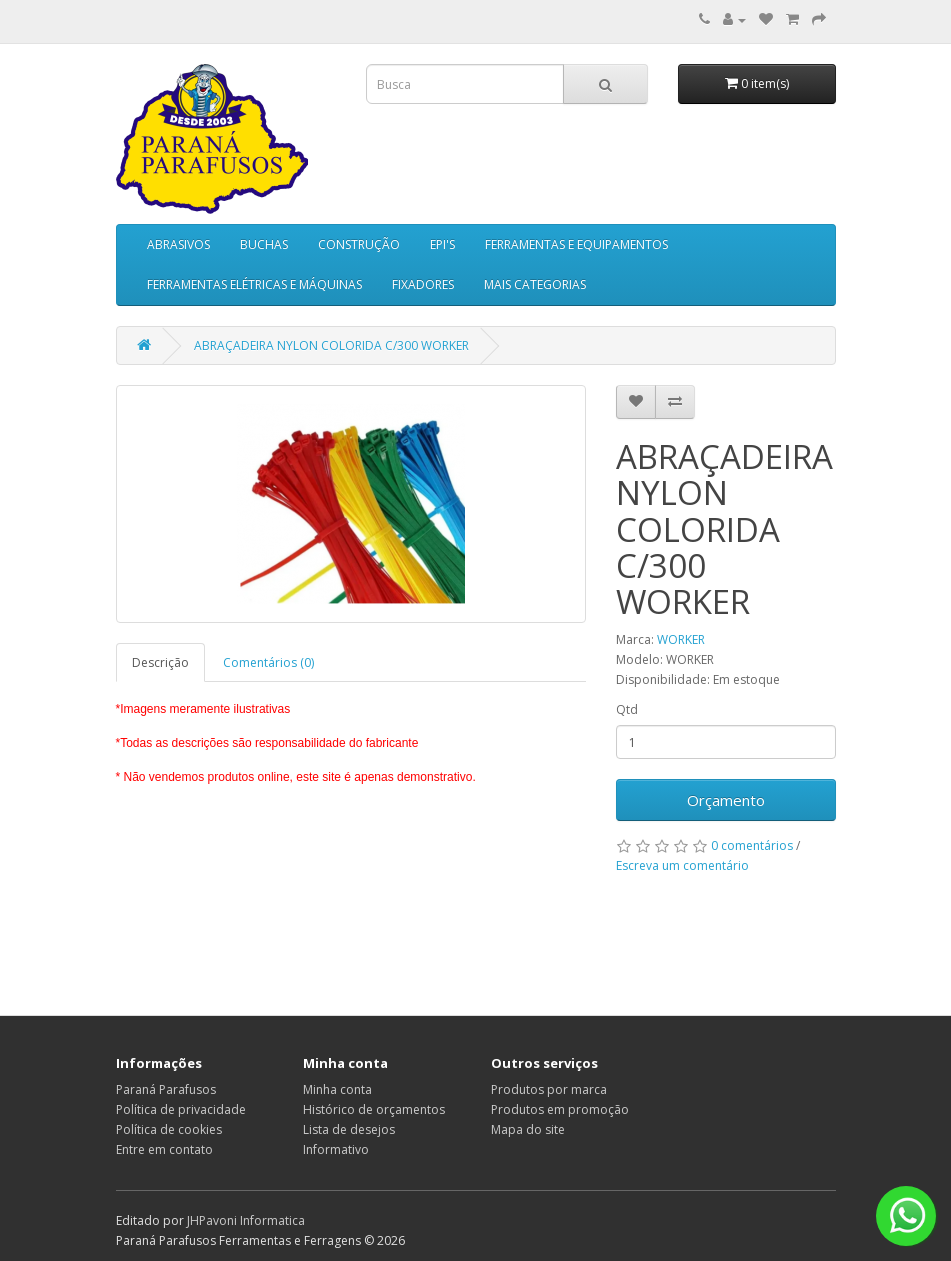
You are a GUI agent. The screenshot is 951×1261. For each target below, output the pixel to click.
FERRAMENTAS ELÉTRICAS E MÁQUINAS (254, 284)
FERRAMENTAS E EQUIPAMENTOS (576, 244)
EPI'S (442, 244)
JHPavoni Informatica (246, 1220)
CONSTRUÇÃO (359, 244)
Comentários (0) (268, 662)
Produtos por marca (549, 1089)
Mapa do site (528, 1129)
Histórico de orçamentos (374, 1109)
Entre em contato (164, 1149)
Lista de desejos (349, 1129)
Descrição (160, 662)
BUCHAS (264, 244)
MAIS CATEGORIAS (535, 284)
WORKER (681, 639)
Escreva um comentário (682, 865)
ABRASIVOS (178, 244)
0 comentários (752, 845)
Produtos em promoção (560, 1109)
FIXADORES (423, 284)
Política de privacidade (181, 1109)
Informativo (336, 1149)
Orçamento (726, 800)
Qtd (627, 709)
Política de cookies (169, 1129)
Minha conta (337, 1089)
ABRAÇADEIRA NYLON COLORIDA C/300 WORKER (331, 345)
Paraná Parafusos (166, 1089)
